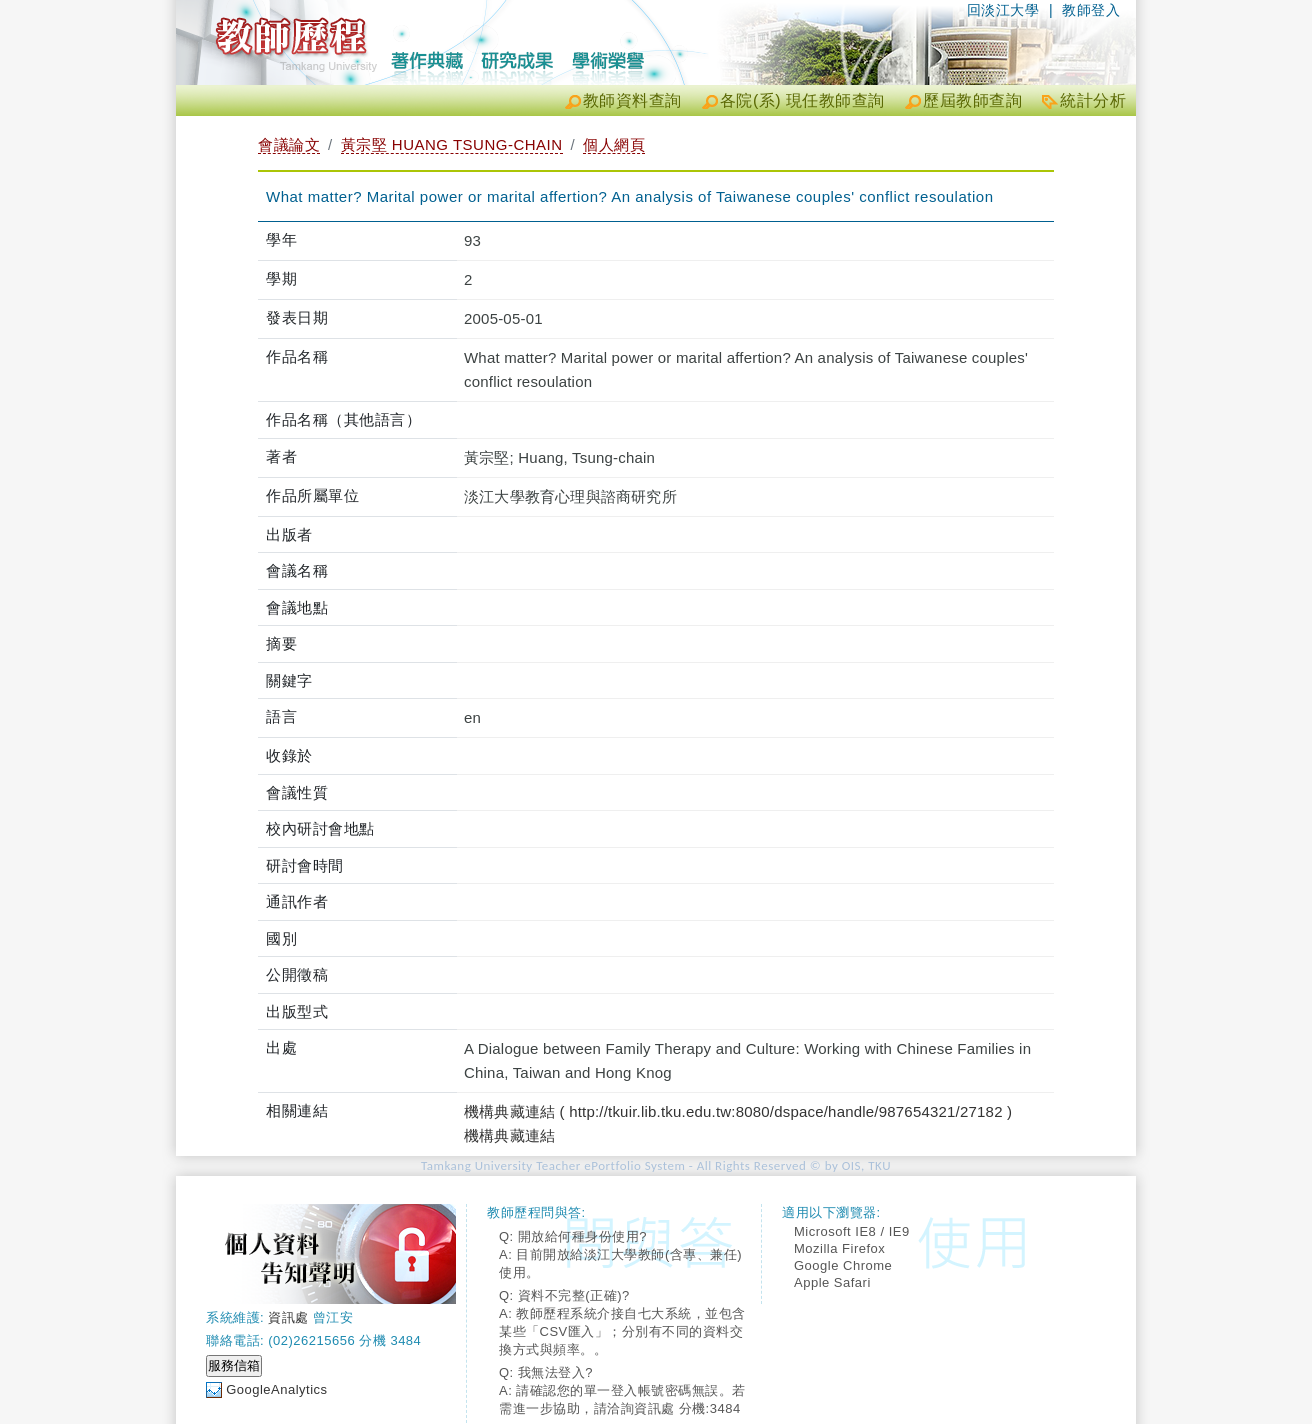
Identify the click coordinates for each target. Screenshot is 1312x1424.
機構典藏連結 (509, 1135)
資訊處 (288, 1317)
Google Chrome (843, 1265)
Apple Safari (832, 1282)
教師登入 (1091, 10)
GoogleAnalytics (276, 1389)
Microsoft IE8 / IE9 (852, 1231)
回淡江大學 (1003, 10)
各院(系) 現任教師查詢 (802, 100)
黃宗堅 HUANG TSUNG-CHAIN (452, 144)
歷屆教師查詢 (972, 100)
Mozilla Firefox (839, 1248)
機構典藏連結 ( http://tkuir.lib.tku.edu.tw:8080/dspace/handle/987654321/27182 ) (738, 1111)
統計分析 (1093, 100)
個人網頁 (614, 144)
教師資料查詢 (632, 100)
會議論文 (289, 144)
